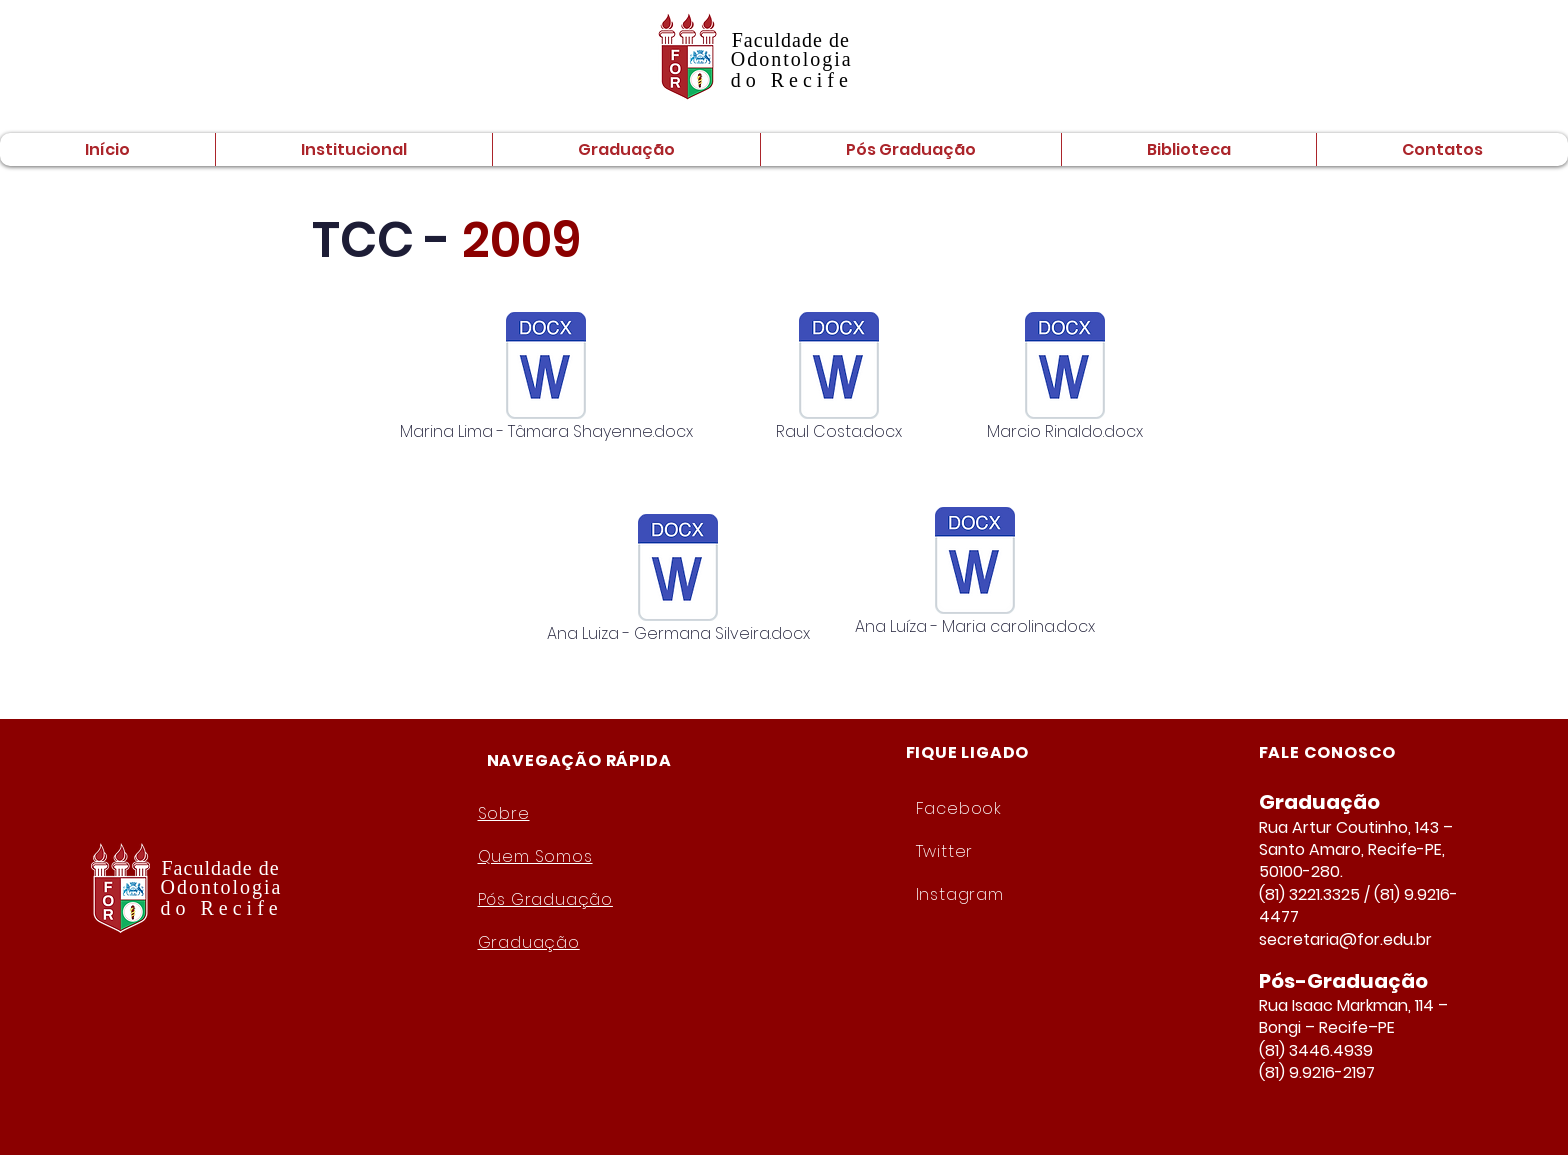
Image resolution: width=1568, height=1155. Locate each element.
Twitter (945, 851)
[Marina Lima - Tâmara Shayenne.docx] (546, 379)
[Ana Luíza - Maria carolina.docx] (975, 574)
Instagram (960, 894)
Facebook (959, 808)
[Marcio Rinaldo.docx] (1065, 379)
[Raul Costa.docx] (839, 379)
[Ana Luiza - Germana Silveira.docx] (678, 581)
